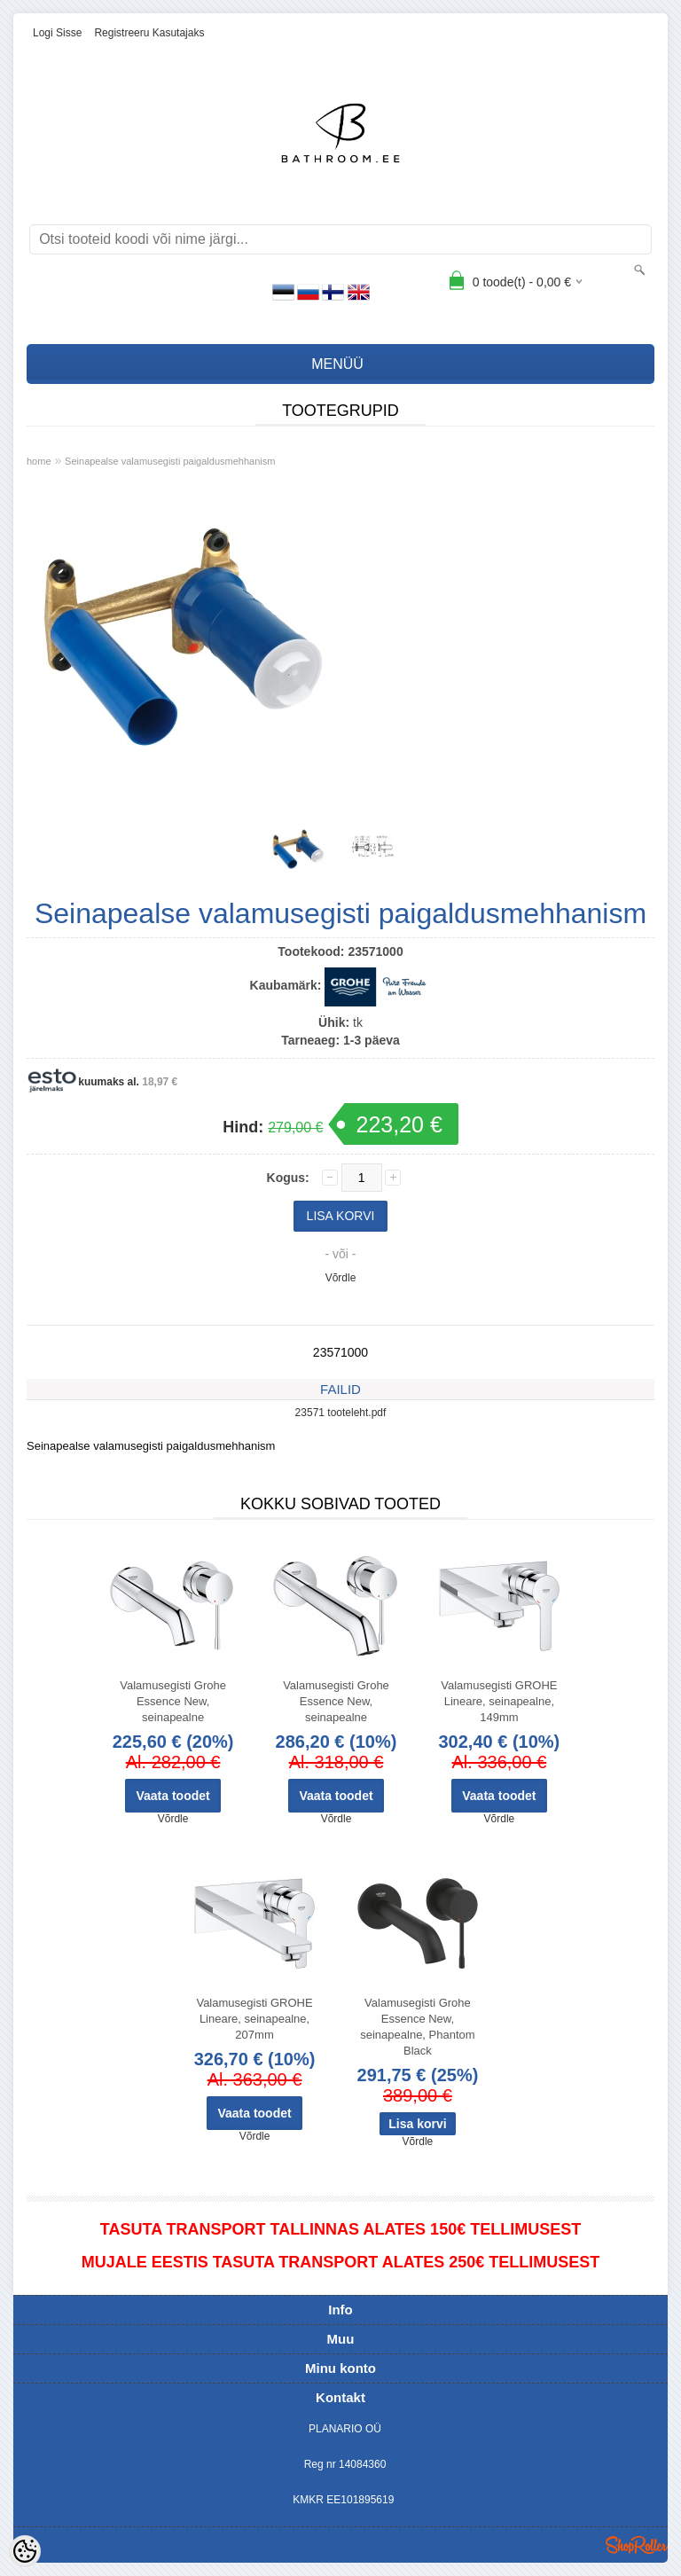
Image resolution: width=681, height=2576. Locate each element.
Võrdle (340, 1278)
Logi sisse (57, 33)
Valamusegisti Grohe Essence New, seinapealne (173, 1701)
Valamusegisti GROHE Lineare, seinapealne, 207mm (254, 2018)
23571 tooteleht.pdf (341, 1412)
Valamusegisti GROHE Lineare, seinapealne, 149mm (499, 1701)
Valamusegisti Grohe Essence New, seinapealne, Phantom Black (417, 2026)
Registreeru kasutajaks (149, 33)
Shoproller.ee (637, 2545)
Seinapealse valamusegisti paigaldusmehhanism (170, 461)
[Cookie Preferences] (25, 2551)
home (39, 461)
